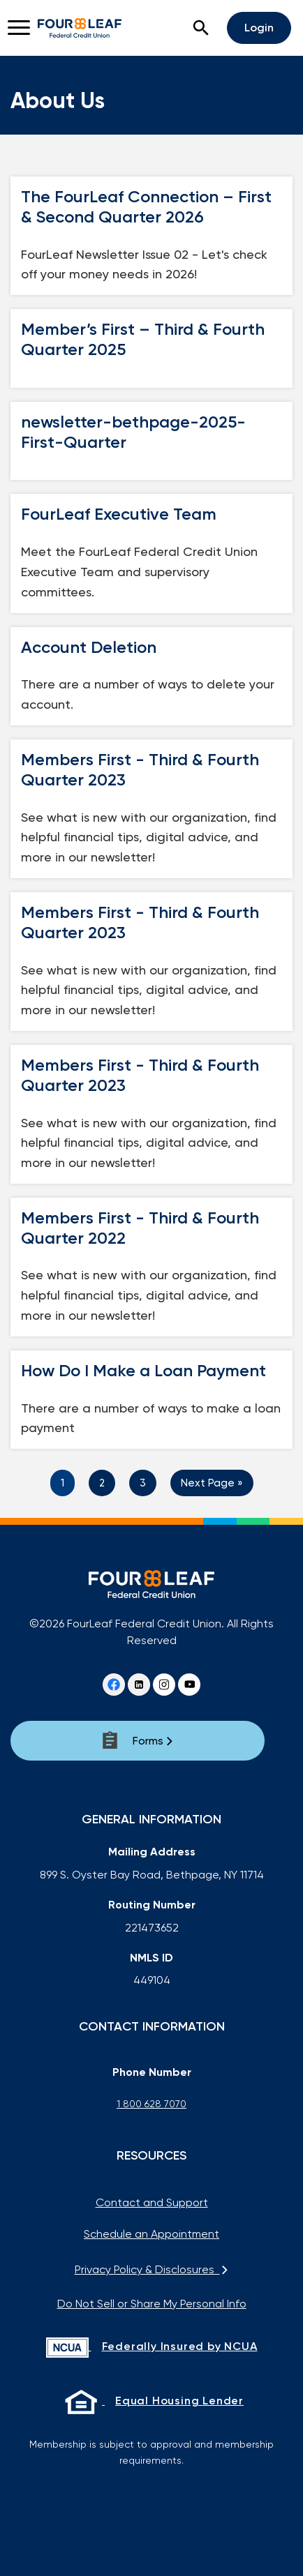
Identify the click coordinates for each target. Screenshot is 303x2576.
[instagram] (164, 1684)
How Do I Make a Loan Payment (143, 1370)
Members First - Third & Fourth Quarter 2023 (140, 770)
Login (259, 27)
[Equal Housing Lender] (151, 2401)
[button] (201, 28)
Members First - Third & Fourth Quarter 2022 (140, 1228)
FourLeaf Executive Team (118, 514)
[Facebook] (114, 1684)
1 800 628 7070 (151, 2103)
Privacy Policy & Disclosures (152, 2269)
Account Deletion (88, 647)
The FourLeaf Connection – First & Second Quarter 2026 (146, 207)
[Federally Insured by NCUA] (151, 2347)
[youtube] (189, 1684)
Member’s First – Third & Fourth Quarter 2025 (143, 339)
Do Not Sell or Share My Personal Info (151, 2303)
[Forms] (137, 1741)
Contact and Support (152, 2202)
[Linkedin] (139, 1684)
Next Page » (212, 1483)
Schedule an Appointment (151, 2233)
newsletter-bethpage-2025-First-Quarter (133, 432)
